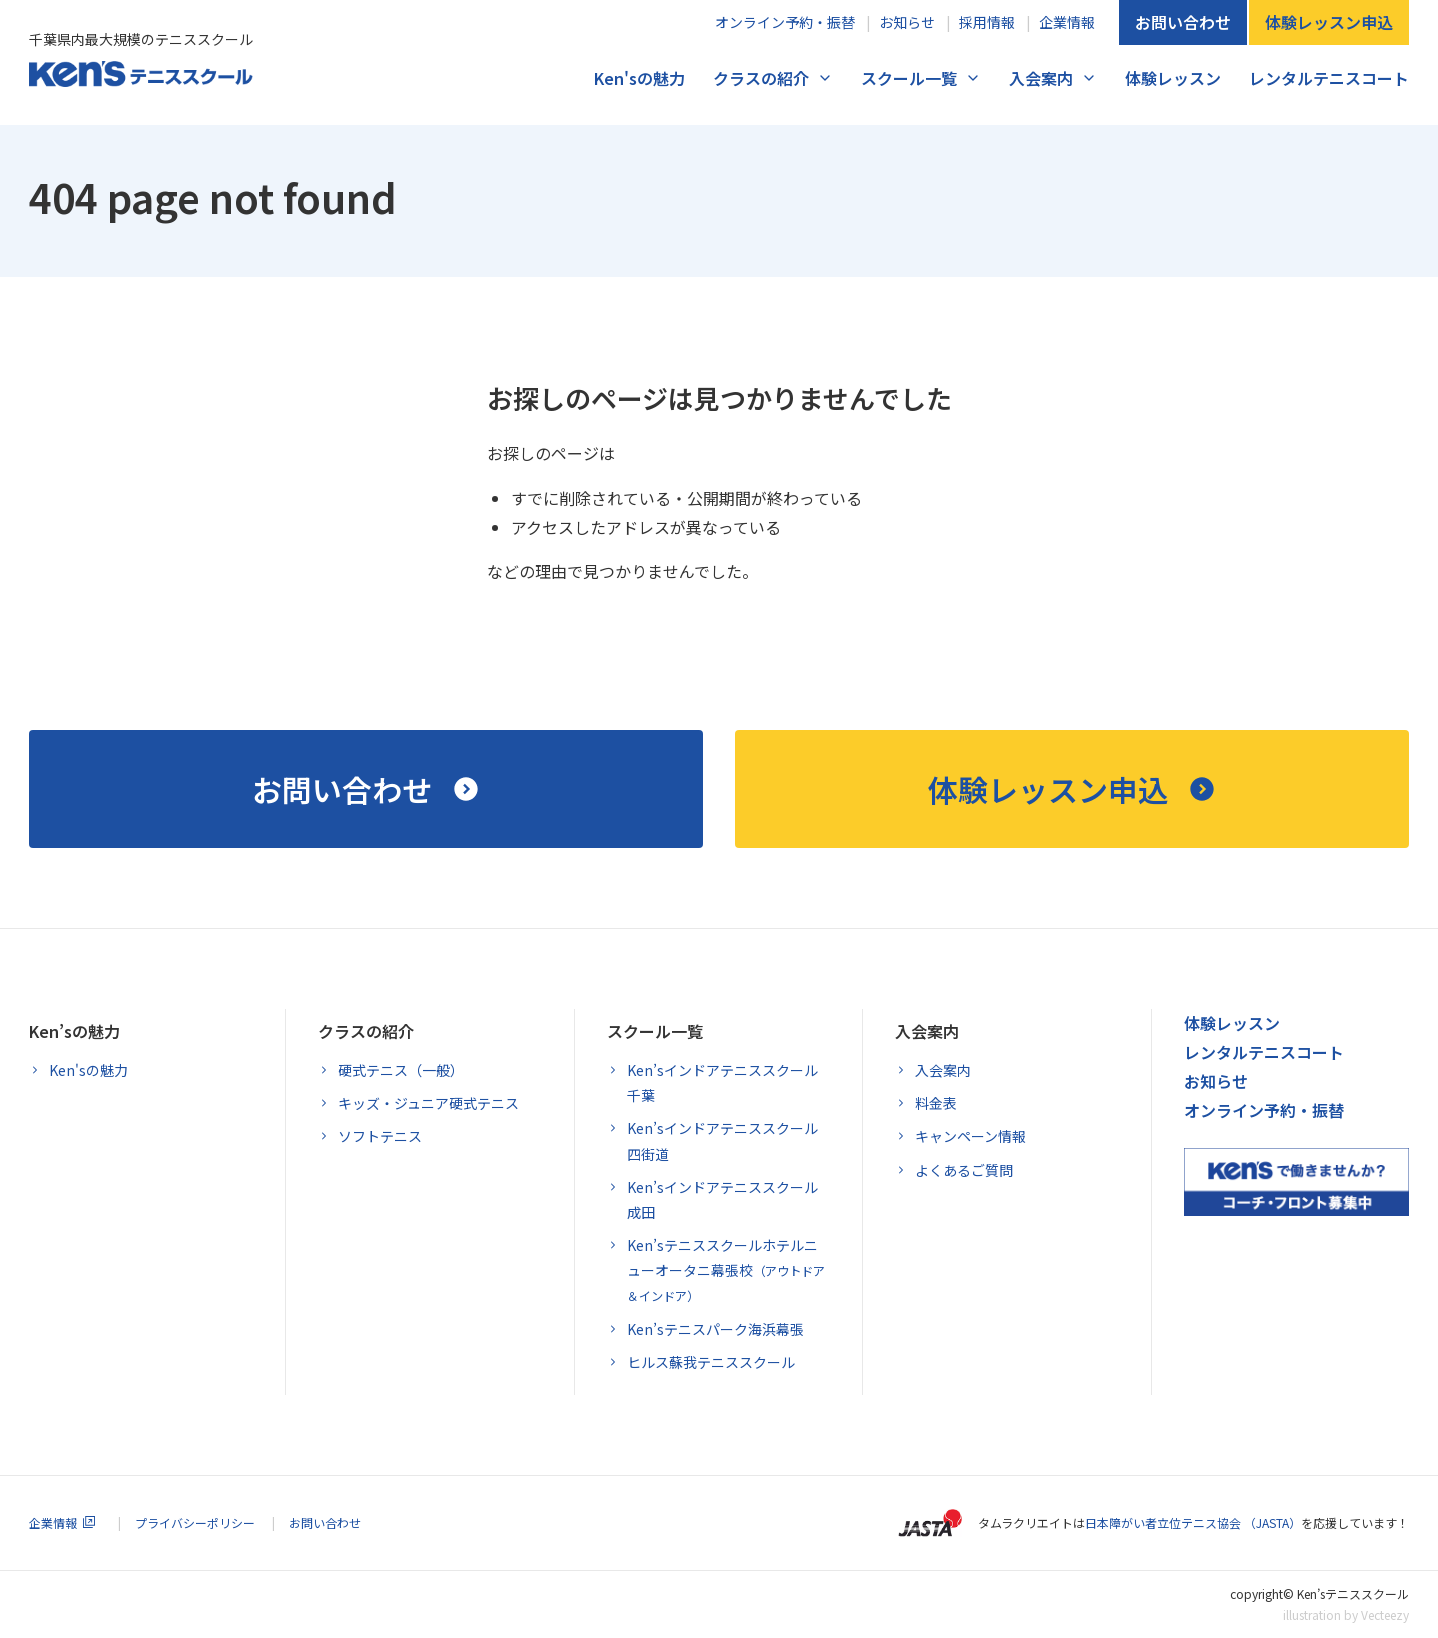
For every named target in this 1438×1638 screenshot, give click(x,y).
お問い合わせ (1183, 22)
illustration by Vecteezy (1346, 1614)
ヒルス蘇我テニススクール (711, 1362)
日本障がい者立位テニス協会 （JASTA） (1193, 1522)
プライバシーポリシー (195, 1522)
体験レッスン (1173, 78)
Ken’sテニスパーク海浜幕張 (715, 1329)
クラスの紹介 (761, 78)
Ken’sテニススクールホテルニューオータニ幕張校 (726, 1270)
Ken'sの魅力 (639, 78)
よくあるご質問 (964, 1170)
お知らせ (907, 22)
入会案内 (1041, 78)
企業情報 (1067, 22)
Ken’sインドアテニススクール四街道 (722, 1140)
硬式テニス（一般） (401, 1070)
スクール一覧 (909, 78)
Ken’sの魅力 (74, 1031)
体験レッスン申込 (1329, 22)
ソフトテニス (380, 1136)
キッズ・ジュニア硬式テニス (428, 1103)
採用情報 (987, 22)
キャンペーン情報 (970, 1136)
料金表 (936, 1103)
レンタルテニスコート (1329, 78)
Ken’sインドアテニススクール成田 (722, 1199)
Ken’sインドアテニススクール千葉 (722, 1082)
